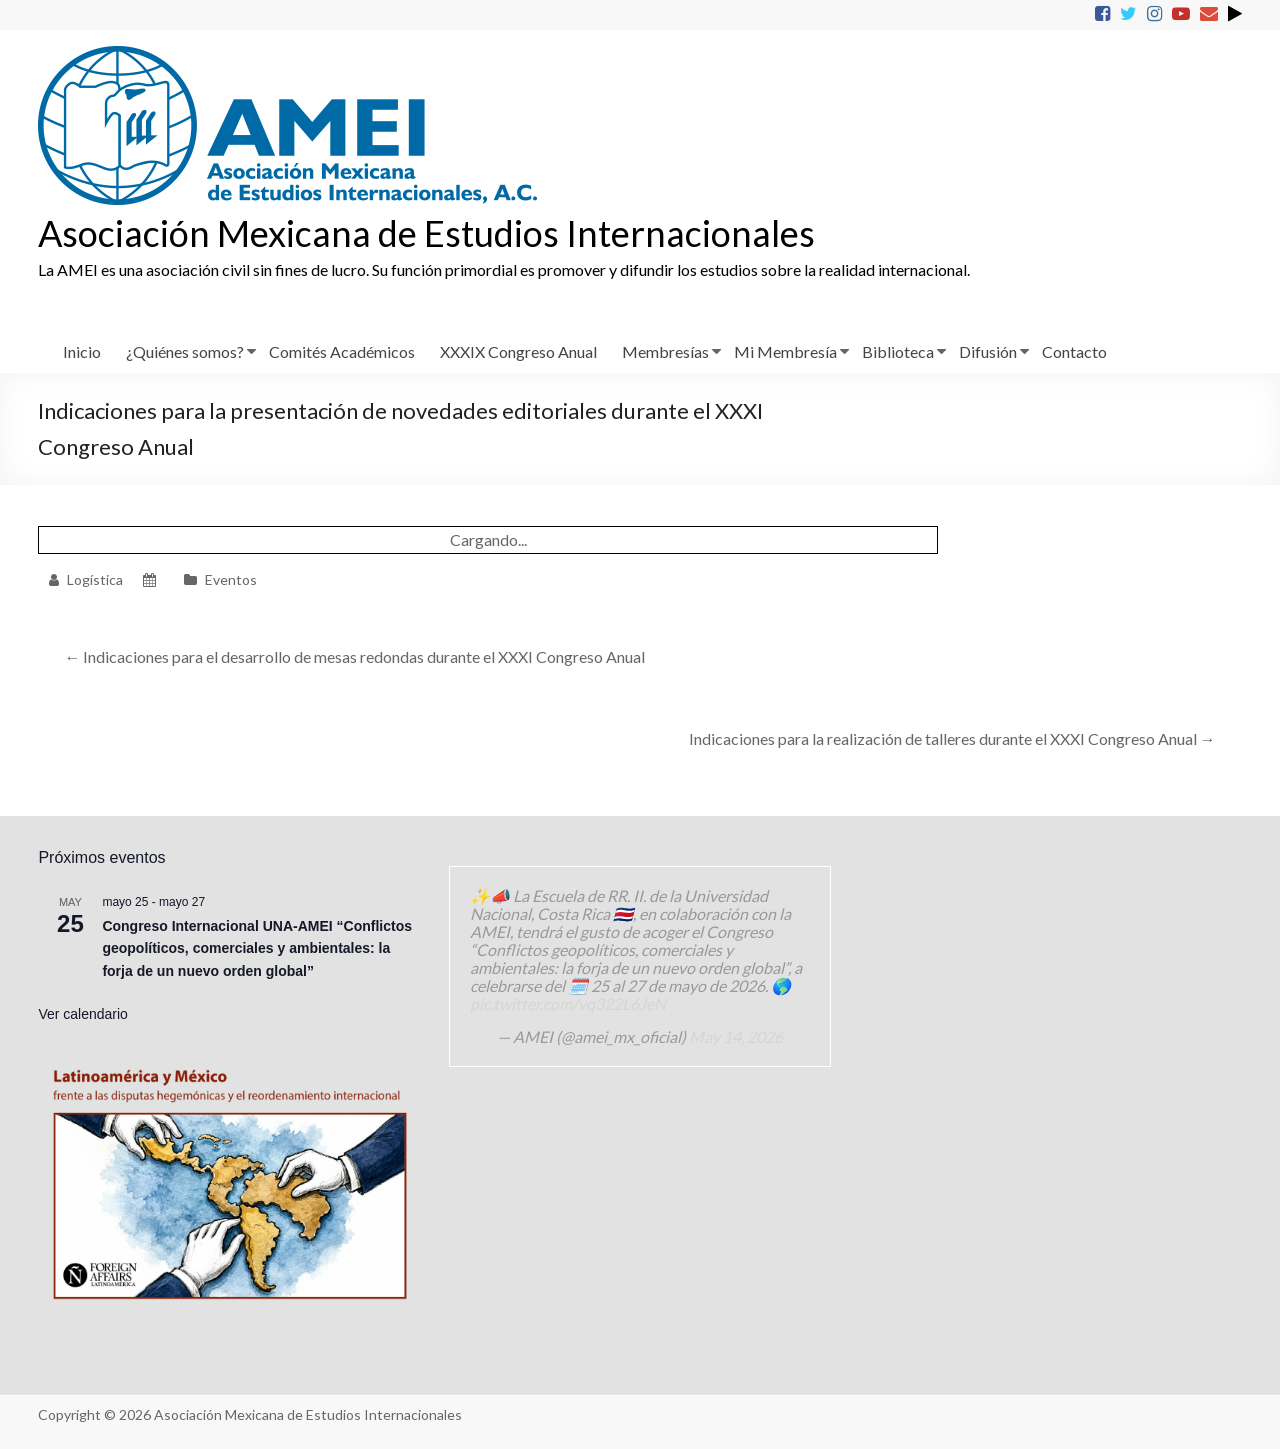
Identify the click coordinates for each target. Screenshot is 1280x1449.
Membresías (665, 351)
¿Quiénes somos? (185, 351)
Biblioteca (898, 351)
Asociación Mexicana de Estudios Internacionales (426, 233)
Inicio (82, 351)
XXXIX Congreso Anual (518, 351)
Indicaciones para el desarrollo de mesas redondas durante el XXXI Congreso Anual (354, 656)
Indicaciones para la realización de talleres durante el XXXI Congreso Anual (952, 738)
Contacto (1074, 351)
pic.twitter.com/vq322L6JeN (568, 1003)
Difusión (988, 351)
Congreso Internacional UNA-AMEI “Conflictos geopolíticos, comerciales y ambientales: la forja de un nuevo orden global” (257, 948)
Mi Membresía (785, 351)
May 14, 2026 (736, 1036)
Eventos (231, 579)
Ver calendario (83, 1014)
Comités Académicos (342, 351)
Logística (95, 579)
